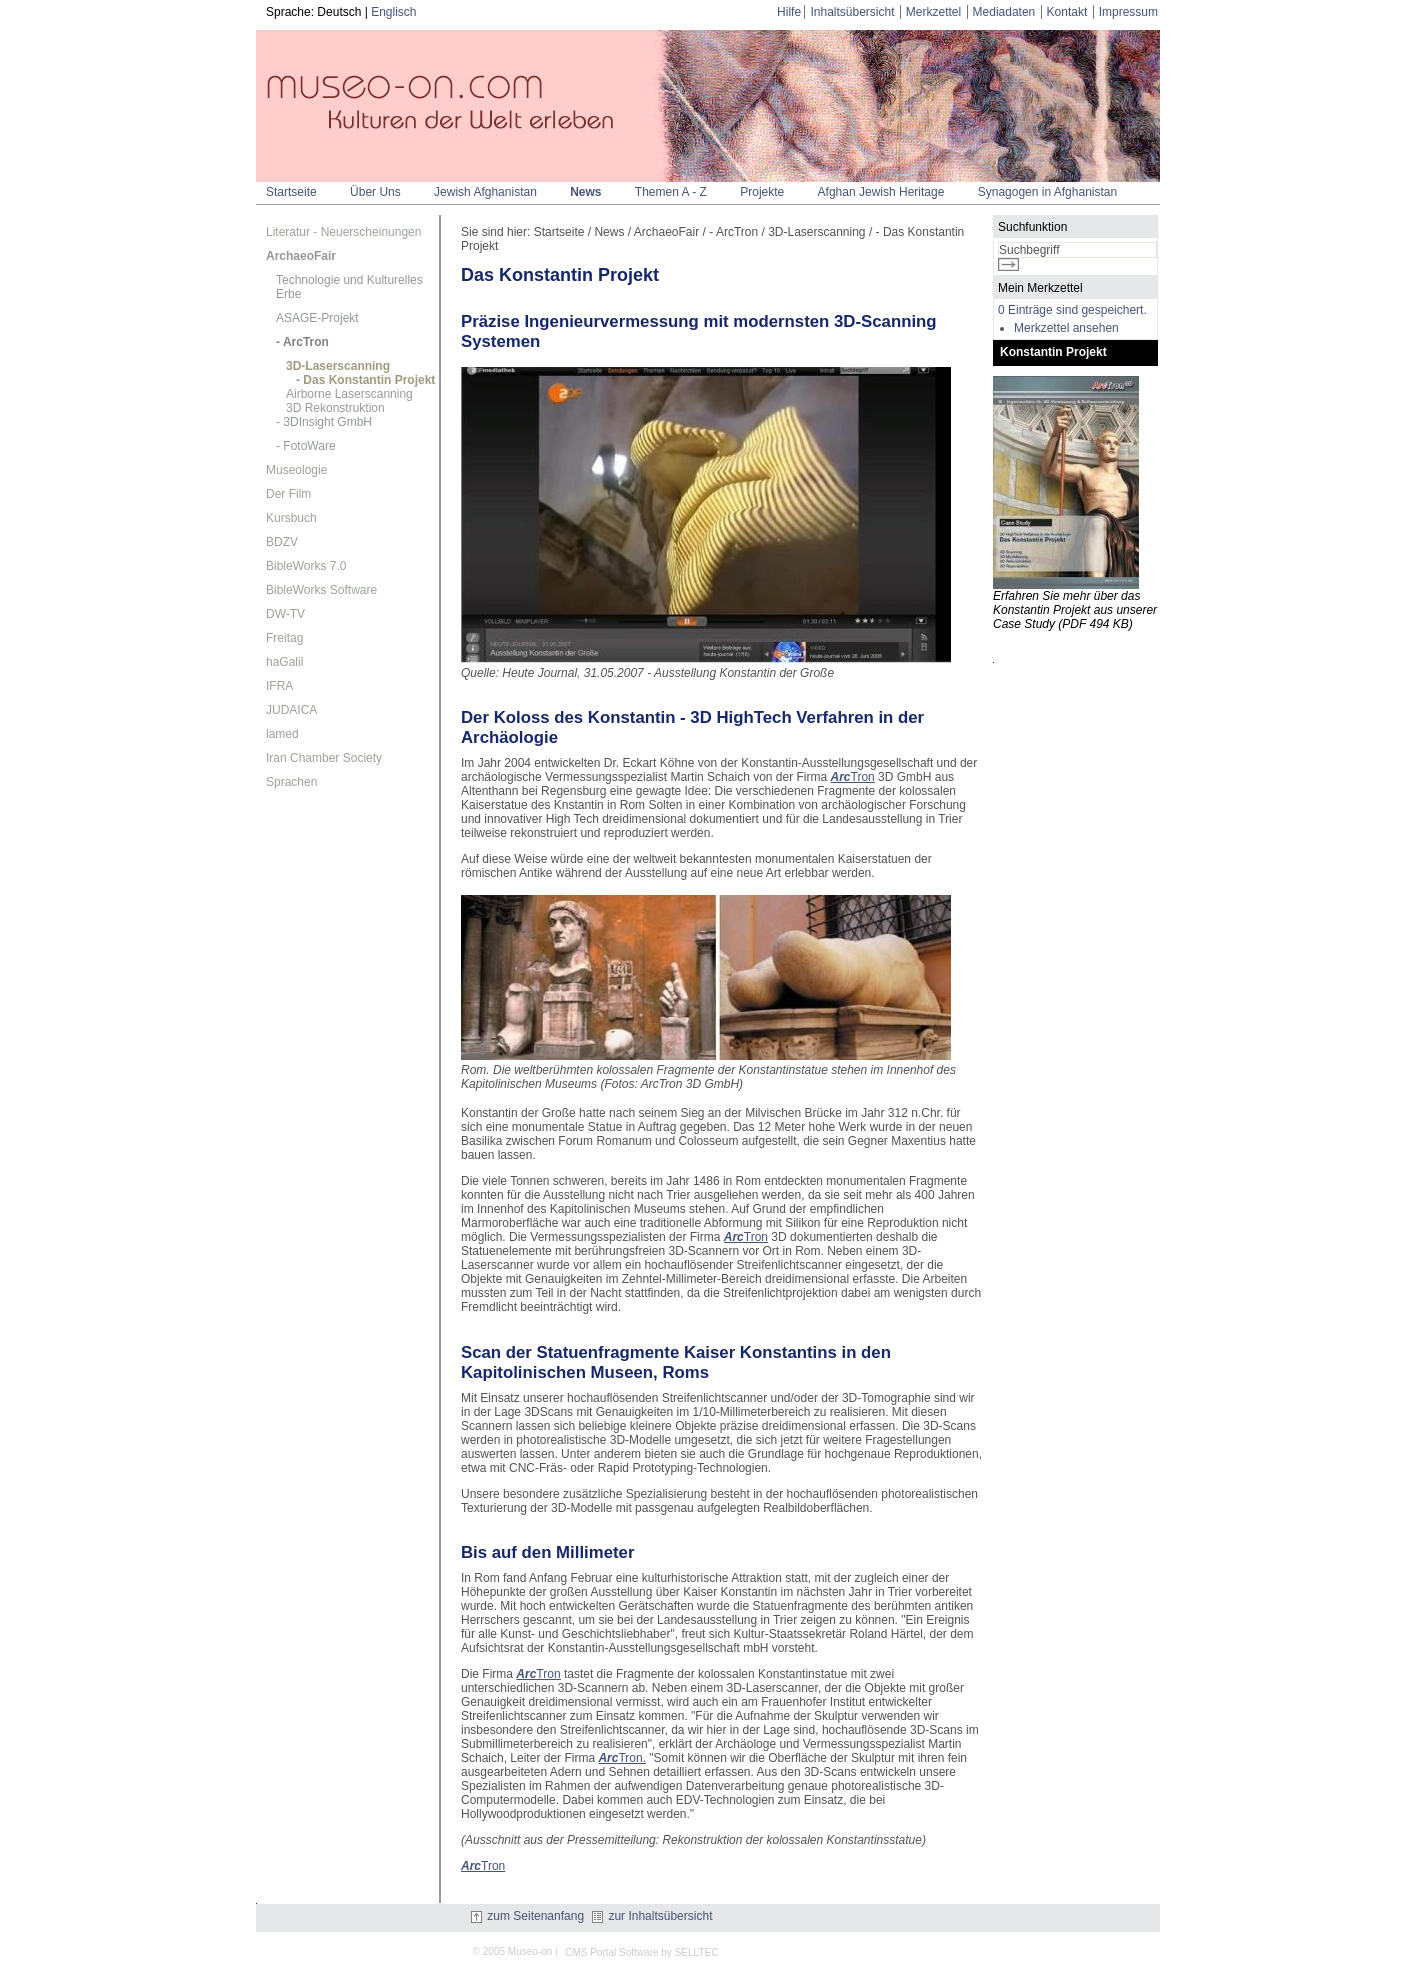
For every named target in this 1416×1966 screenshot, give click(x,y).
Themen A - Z (671, 192)
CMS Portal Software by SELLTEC (641, 1952)
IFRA (279, 686)
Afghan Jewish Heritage (881, 192)
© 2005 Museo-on (513, 1951)
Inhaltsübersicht (852, 12)
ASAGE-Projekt (317, 318)
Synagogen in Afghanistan (1047, 192)
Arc (841, 777)
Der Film (288, 494)
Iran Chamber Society (324, 758)
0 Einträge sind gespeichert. (1072, 310)
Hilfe (789, 12)
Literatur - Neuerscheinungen (343, 232)
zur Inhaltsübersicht (652, 1916)
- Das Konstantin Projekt (365, 380)
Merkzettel (933, 12)
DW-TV (285, 614)
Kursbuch (291, 518)
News (585, 192)
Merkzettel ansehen (1066, 328)
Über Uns (375, 192)
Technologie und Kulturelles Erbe (349, 287)
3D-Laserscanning (338, 366)
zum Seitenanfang (527, 1916)
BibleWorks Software (321, 590)
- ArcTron (302, 342)
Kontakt (1067, 12)
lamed (282, 734)
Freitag (284, 638)
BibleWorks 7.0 (306, 566)
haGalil (284, 662)
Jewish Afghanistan (485, 192)
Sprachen (291, 782)
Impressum (1128, 12)
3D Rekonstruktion (335, 408)
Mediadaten (1004, 12)
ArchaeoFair (301, 256)
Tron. (622, 1758)
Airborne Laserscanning (349, 394)
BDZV (282, 542)
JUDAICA (291, 710)
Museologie (296, 470)
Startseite (291, 192)
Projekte (762, 192)
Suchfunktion (1032, 227)
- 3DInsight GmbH (324, 422)
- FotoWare (306, 446)
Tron (863, 777)
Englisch (393, 12)
